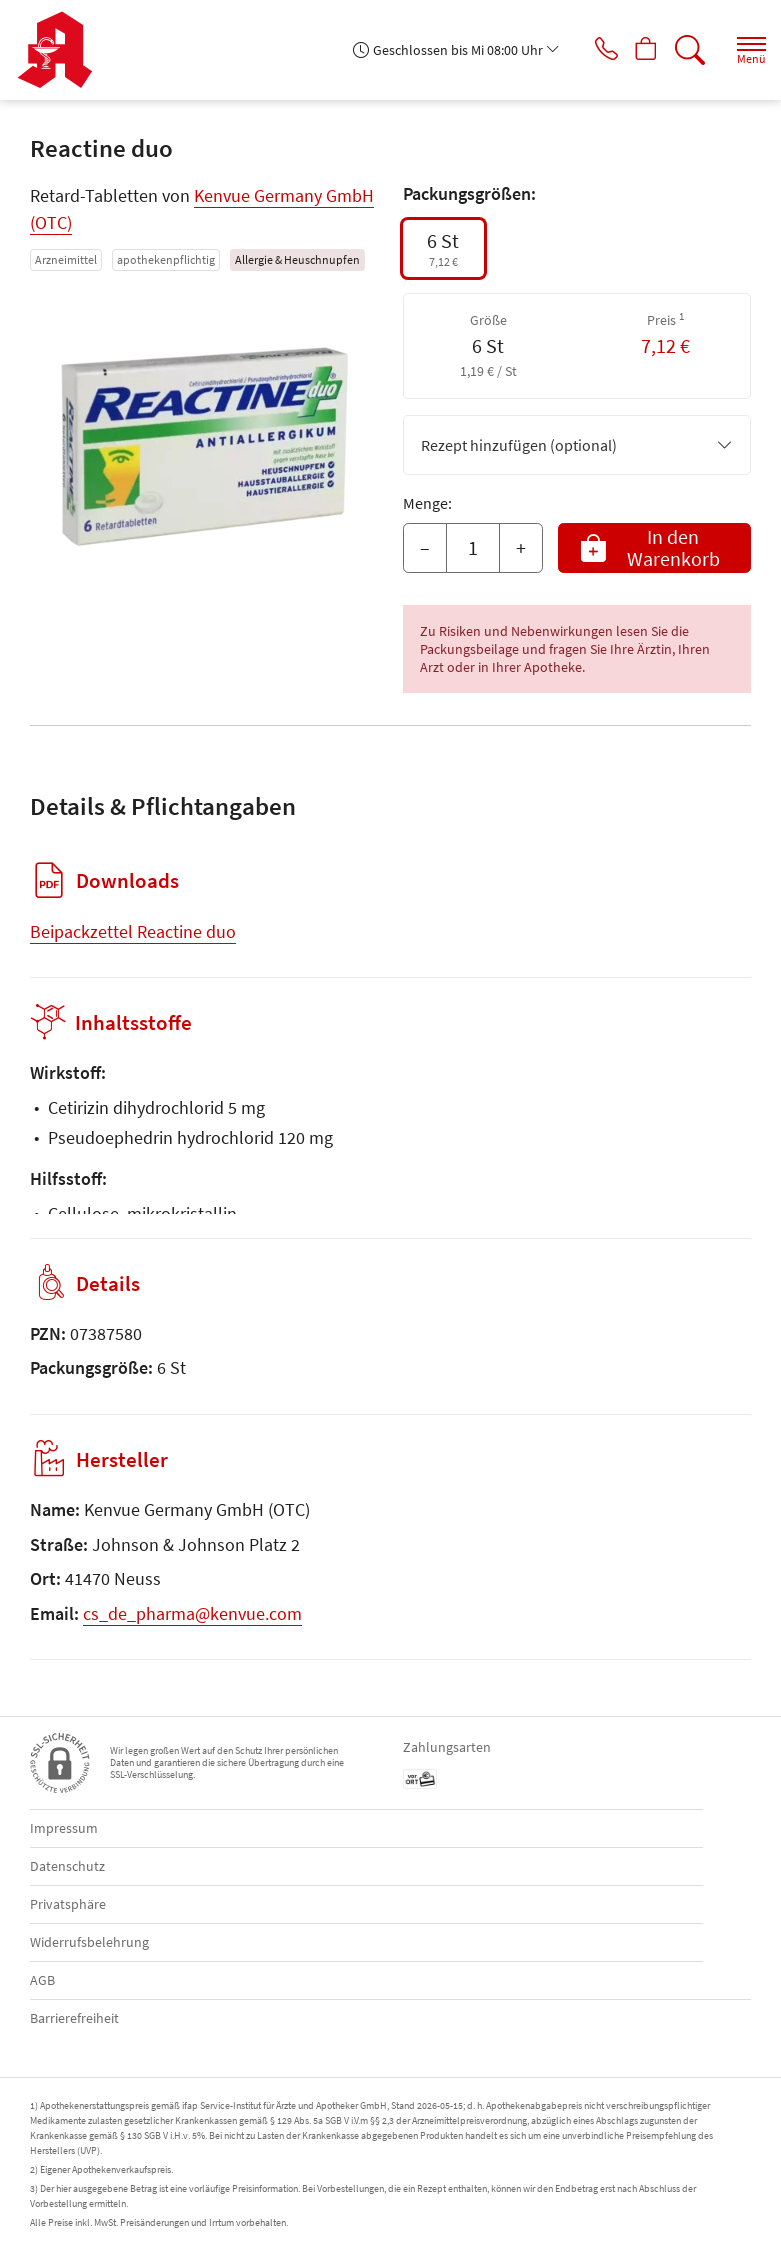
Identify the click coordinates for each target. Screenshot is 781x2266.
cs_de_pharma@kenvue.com (192, 1613)
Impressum (64, 1828)
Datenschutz (67, 1866)
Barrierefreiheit (74, 2018)
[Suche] (686, 50)
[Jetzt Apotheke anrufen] (591, 50)
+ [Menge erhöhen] (521, 547)
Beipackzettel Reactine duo (133, 931)
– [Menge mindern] (425, 547)
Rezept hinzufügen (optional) (577, 445)
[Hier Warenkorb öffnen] (638, 50)
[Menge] (473, 548)
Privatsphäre (68, 1904)
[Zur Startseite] (62, 50)
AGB (42, 1980)
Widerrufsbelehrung (89, 1942)
